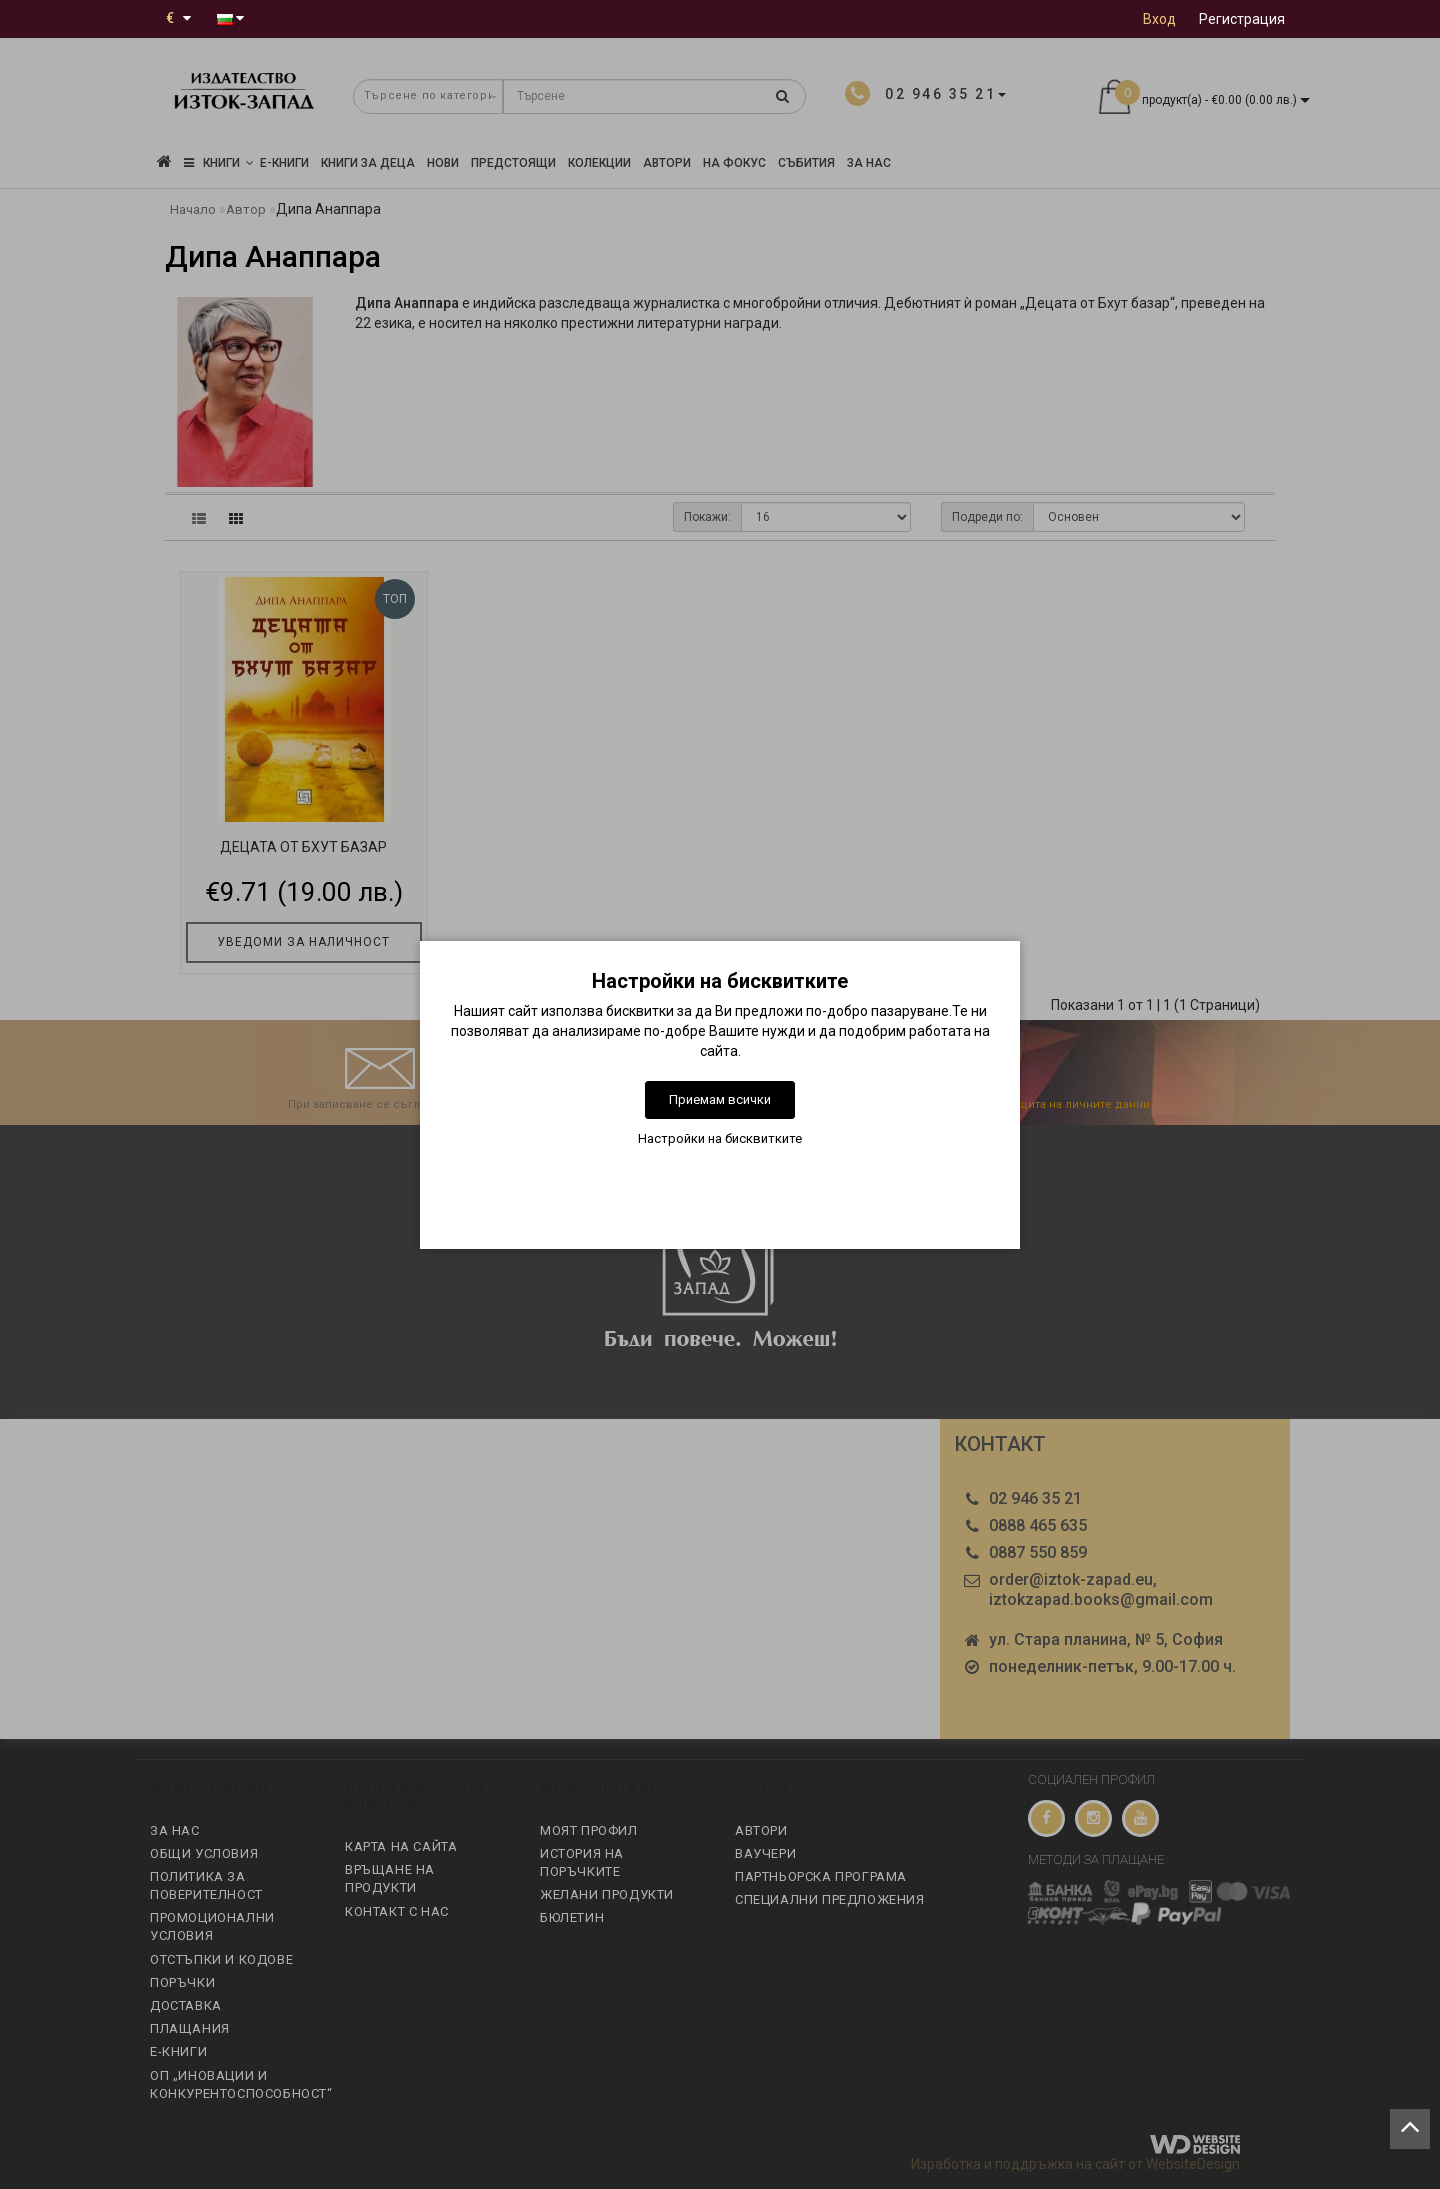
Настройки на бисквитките (720, 1138)
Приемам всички (720, 1099)
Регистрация (1242, 19)
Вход (1159, 19)
